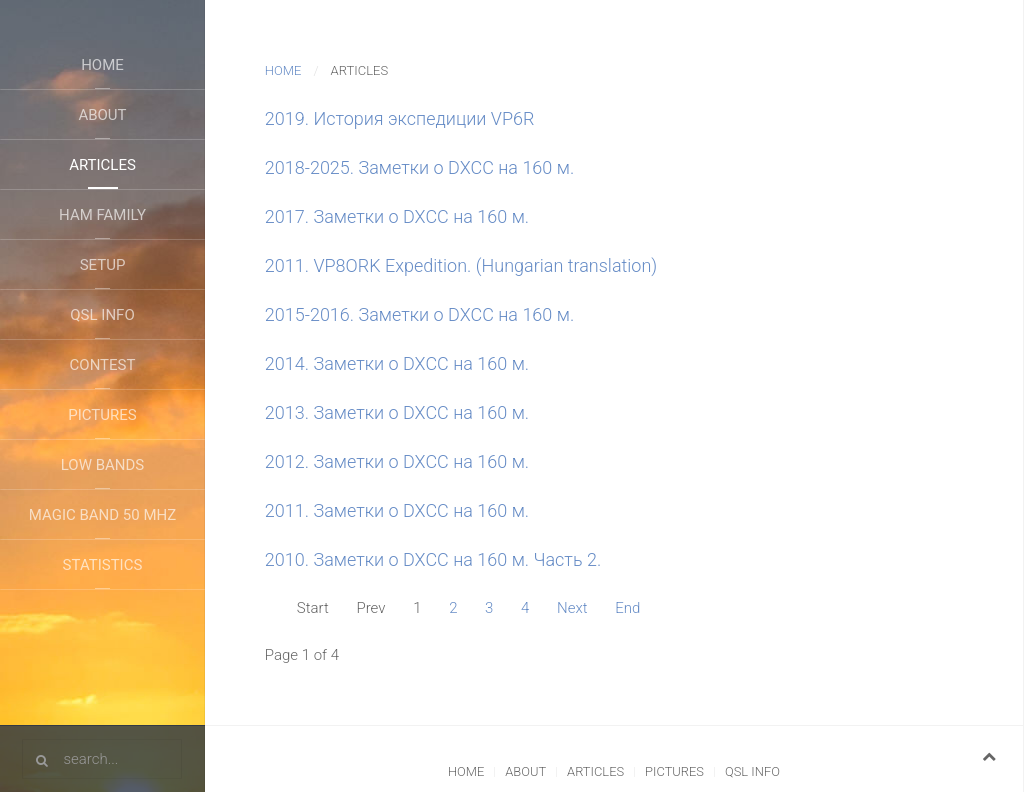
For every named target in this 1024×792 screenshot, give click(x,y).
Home (102, 65)
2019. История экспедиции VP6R (400, 118)
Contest (103, 365)
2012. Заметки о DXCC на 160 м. (397, 461)
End (627, 608)
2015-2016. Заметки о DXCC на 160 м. (419, 314)
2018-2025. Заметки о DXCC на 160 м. (419, 167)
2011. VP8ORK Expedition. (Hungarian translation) (461, 265)
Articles (102, 165)
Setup (103, 265)
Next (572, 608)
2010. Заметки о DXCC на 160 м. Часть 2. (433, 559)
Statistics (103, 565)
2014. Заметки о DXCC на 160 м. (397, 363)
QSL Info (102, 315)
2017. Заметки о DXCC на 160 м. (397, 216)
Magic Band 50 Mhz (102, 515)
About (102, 115)
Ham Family (102, 215)
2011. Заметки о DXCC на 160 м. (397, 510)
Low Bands (103, 465)
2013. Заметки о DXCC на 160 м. (397, 412)
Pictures (102, 415)
